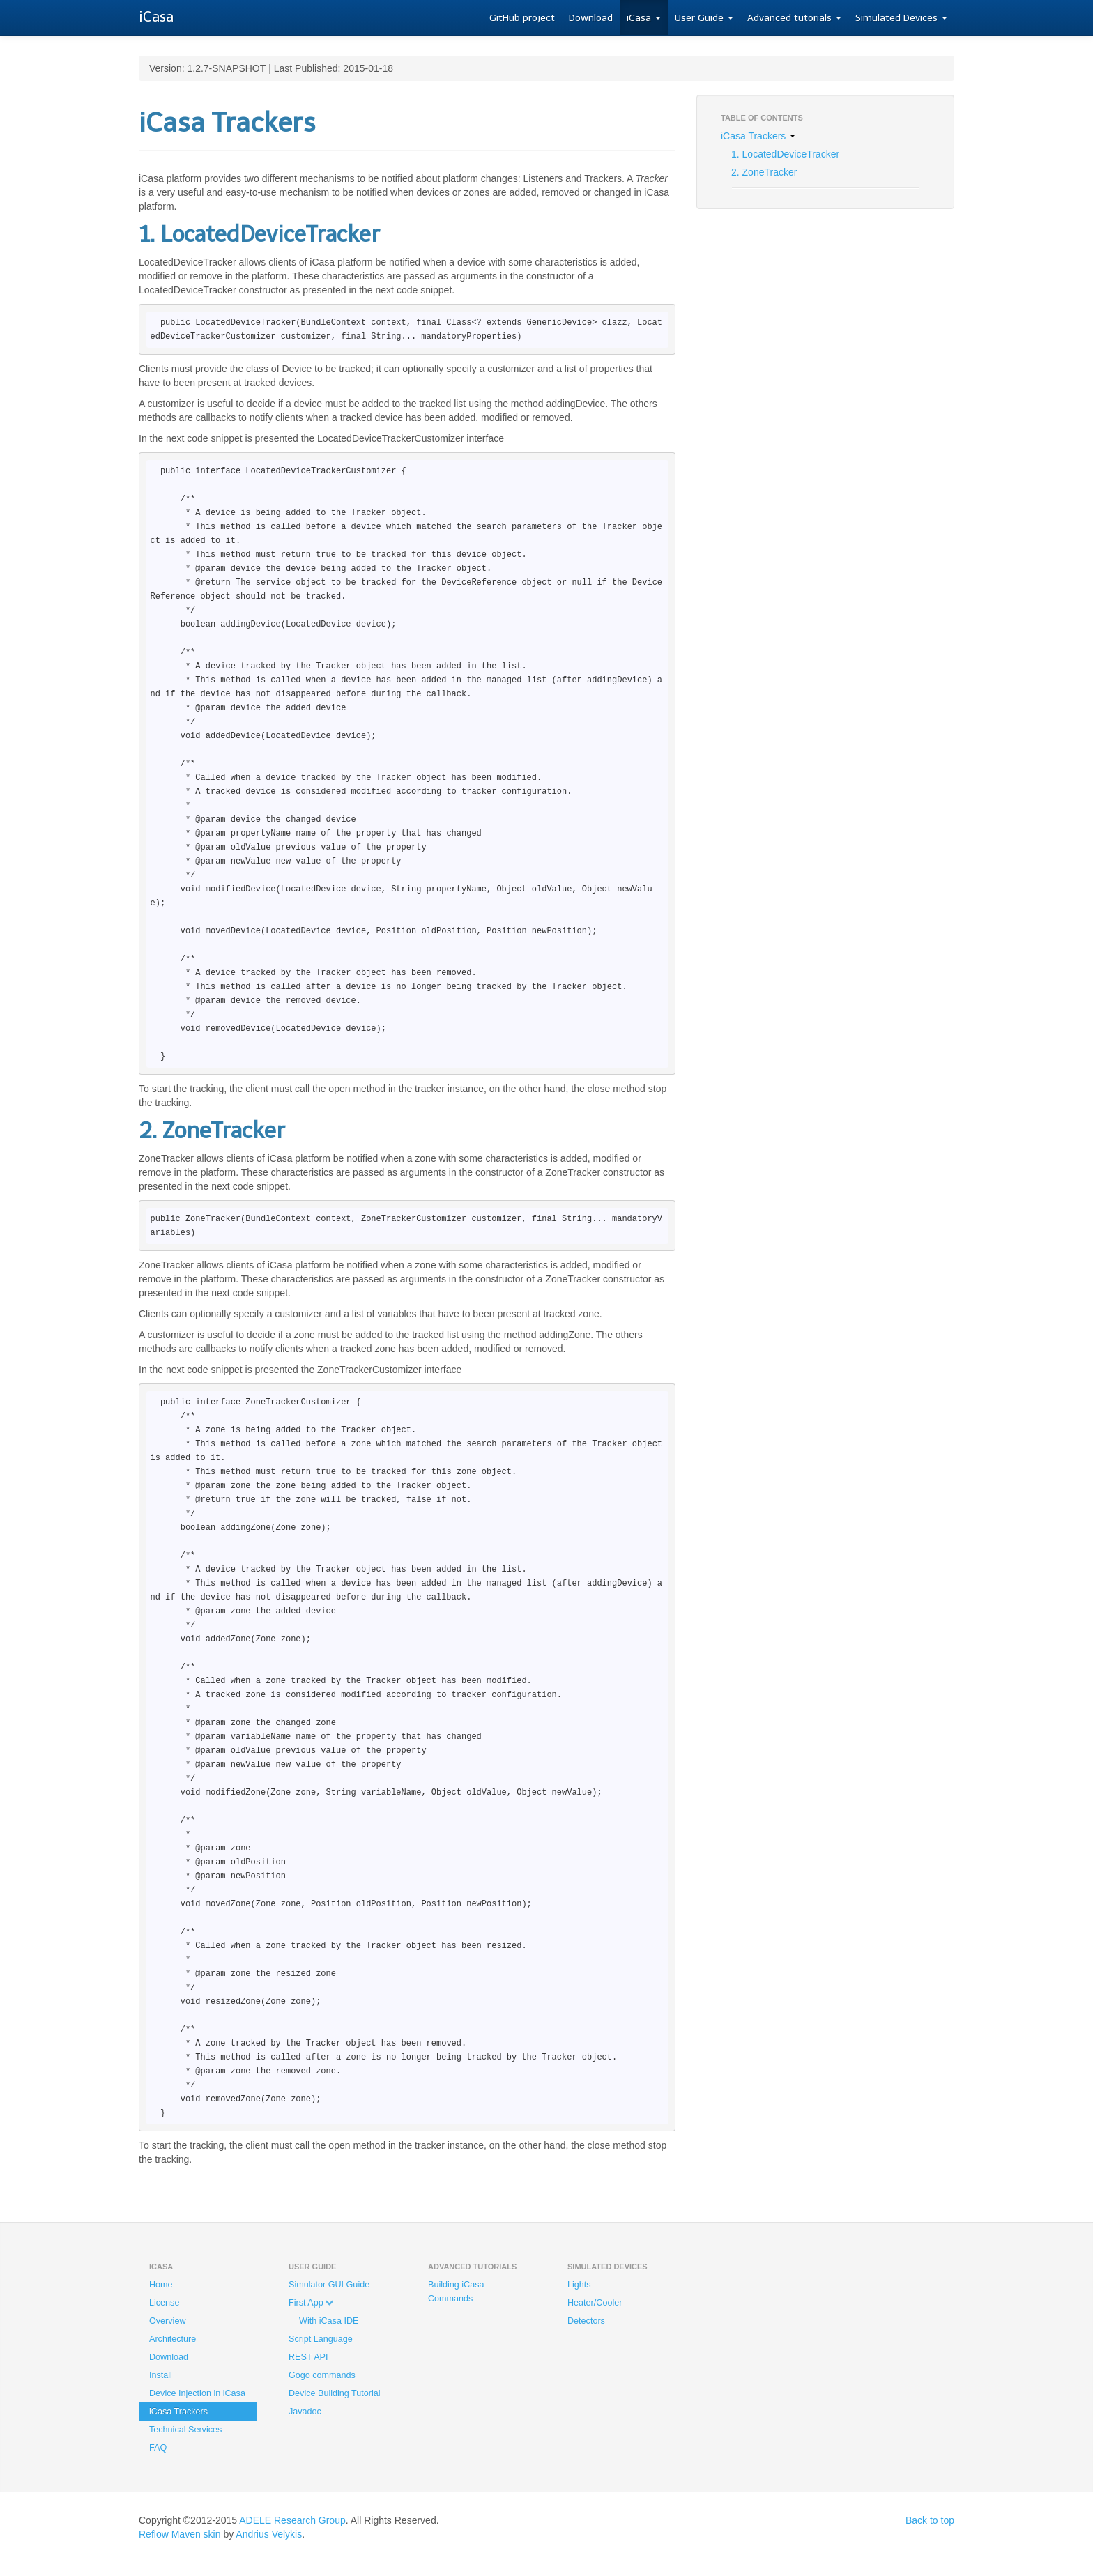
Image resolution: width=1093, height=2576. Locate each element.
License (164, 2303)
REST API (308, 2357)
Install (160, 2375)
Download (591, 18)
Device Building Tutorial (335, 2393)
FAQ (158, 2448)
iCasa (644, 18)
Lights (579, 2285)
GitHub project (522, 18)
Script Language (321, 2339)
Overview (167, 2321)
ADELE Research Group (292, 2520)
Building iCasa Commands (456, 2291)
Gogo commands (322, 2375)
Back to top (929, 2520)
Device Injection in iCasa (197, 2393)
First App (311, 2303)
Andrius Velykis (269, 2534)
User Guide (704, 18)
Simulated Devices (901, 18)
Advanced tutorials (794, 18)
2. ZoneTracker (764, 172)
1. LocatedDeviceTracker (785, 154)
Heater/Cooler (594, 2303)
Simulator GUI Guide (329, 2285)
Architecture (172, 2339)
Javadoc (305, 2411)
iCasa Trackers (758, 135)
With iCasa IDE (328, 2321)
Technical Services (185, 2430)
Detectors (586, 2321)
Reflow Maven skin (180, 2534)
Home (161, 2285)
